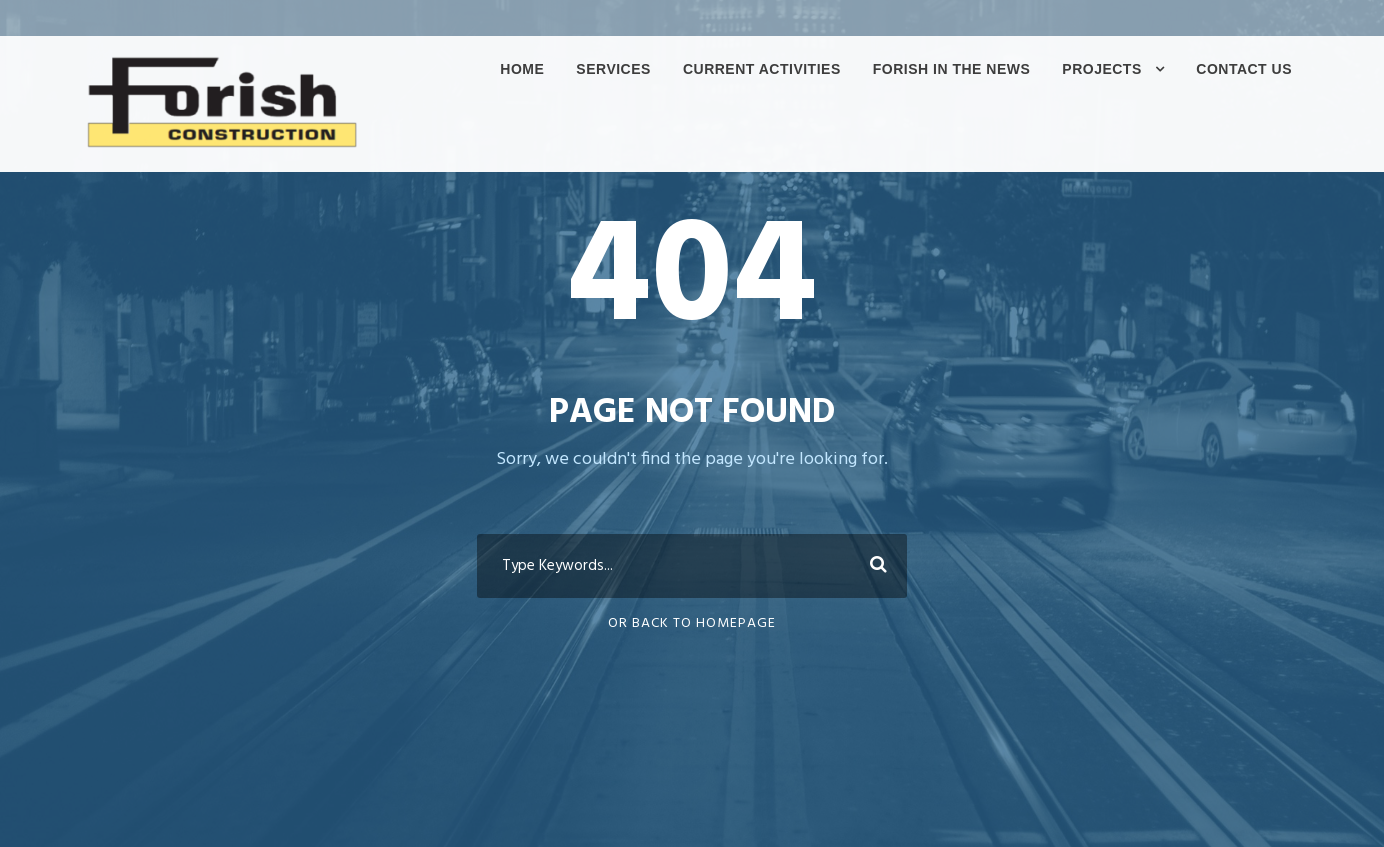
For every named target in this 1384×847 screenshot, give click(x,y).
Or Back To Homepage (692, 623)
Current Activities (762, 69)
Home (522, 69)
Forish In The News (952, 69)
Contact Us (1244, 69)
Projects (1101, 69)
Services (613, 69)
